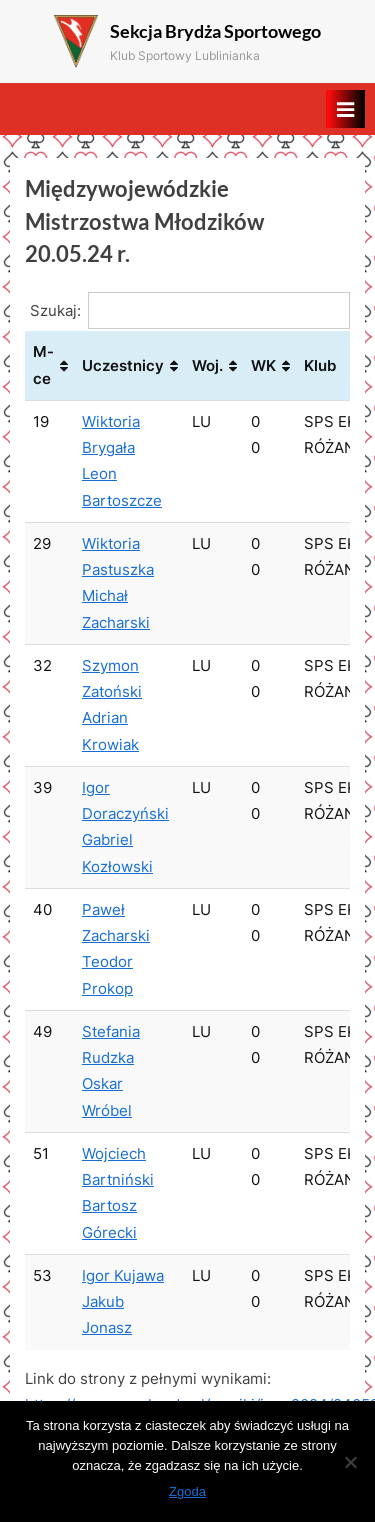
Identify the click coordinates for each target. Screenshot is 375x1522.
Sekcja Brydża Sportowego (215, 31)
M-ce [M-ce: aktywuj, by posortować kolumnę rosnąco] (43, 364)
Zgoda (187, 1491)
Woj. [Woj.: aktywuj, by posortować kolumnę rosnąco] (207, 365)
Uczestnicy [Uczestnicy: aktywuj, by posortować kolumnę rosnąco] (123, 365)
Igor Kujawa (123, 1275)
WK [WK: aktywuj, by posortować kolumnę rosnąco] (263, 365)
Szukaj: (190, 310)
